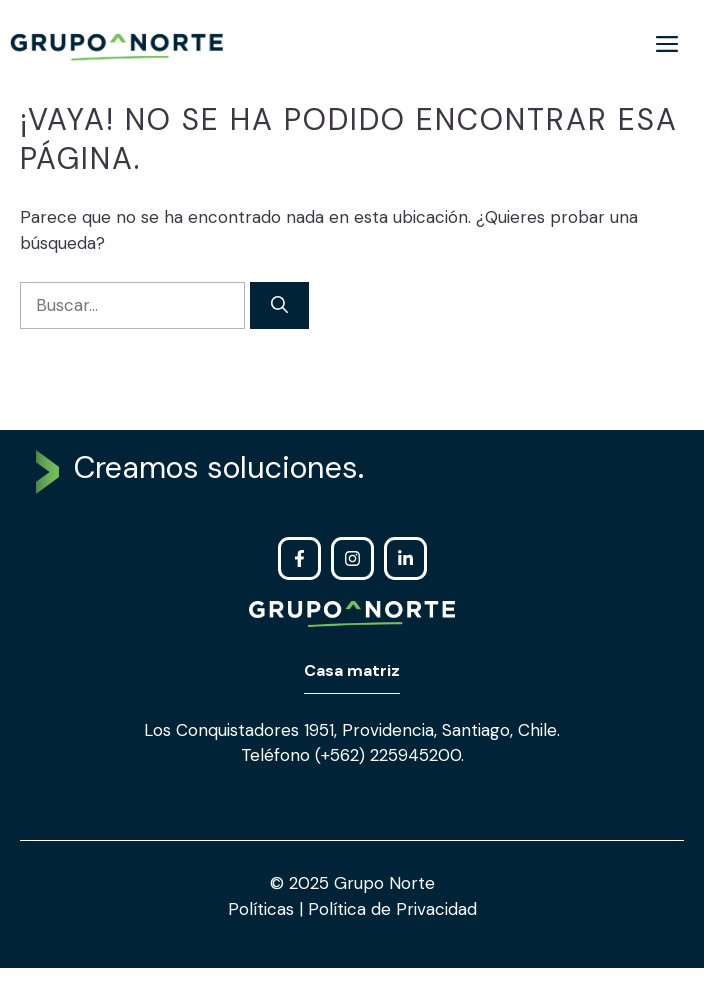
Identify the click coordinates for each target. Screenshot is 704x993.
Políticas (263, 909)
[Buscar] (279, 306)
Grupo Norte (384, 883)
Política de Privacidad (390, 909)
